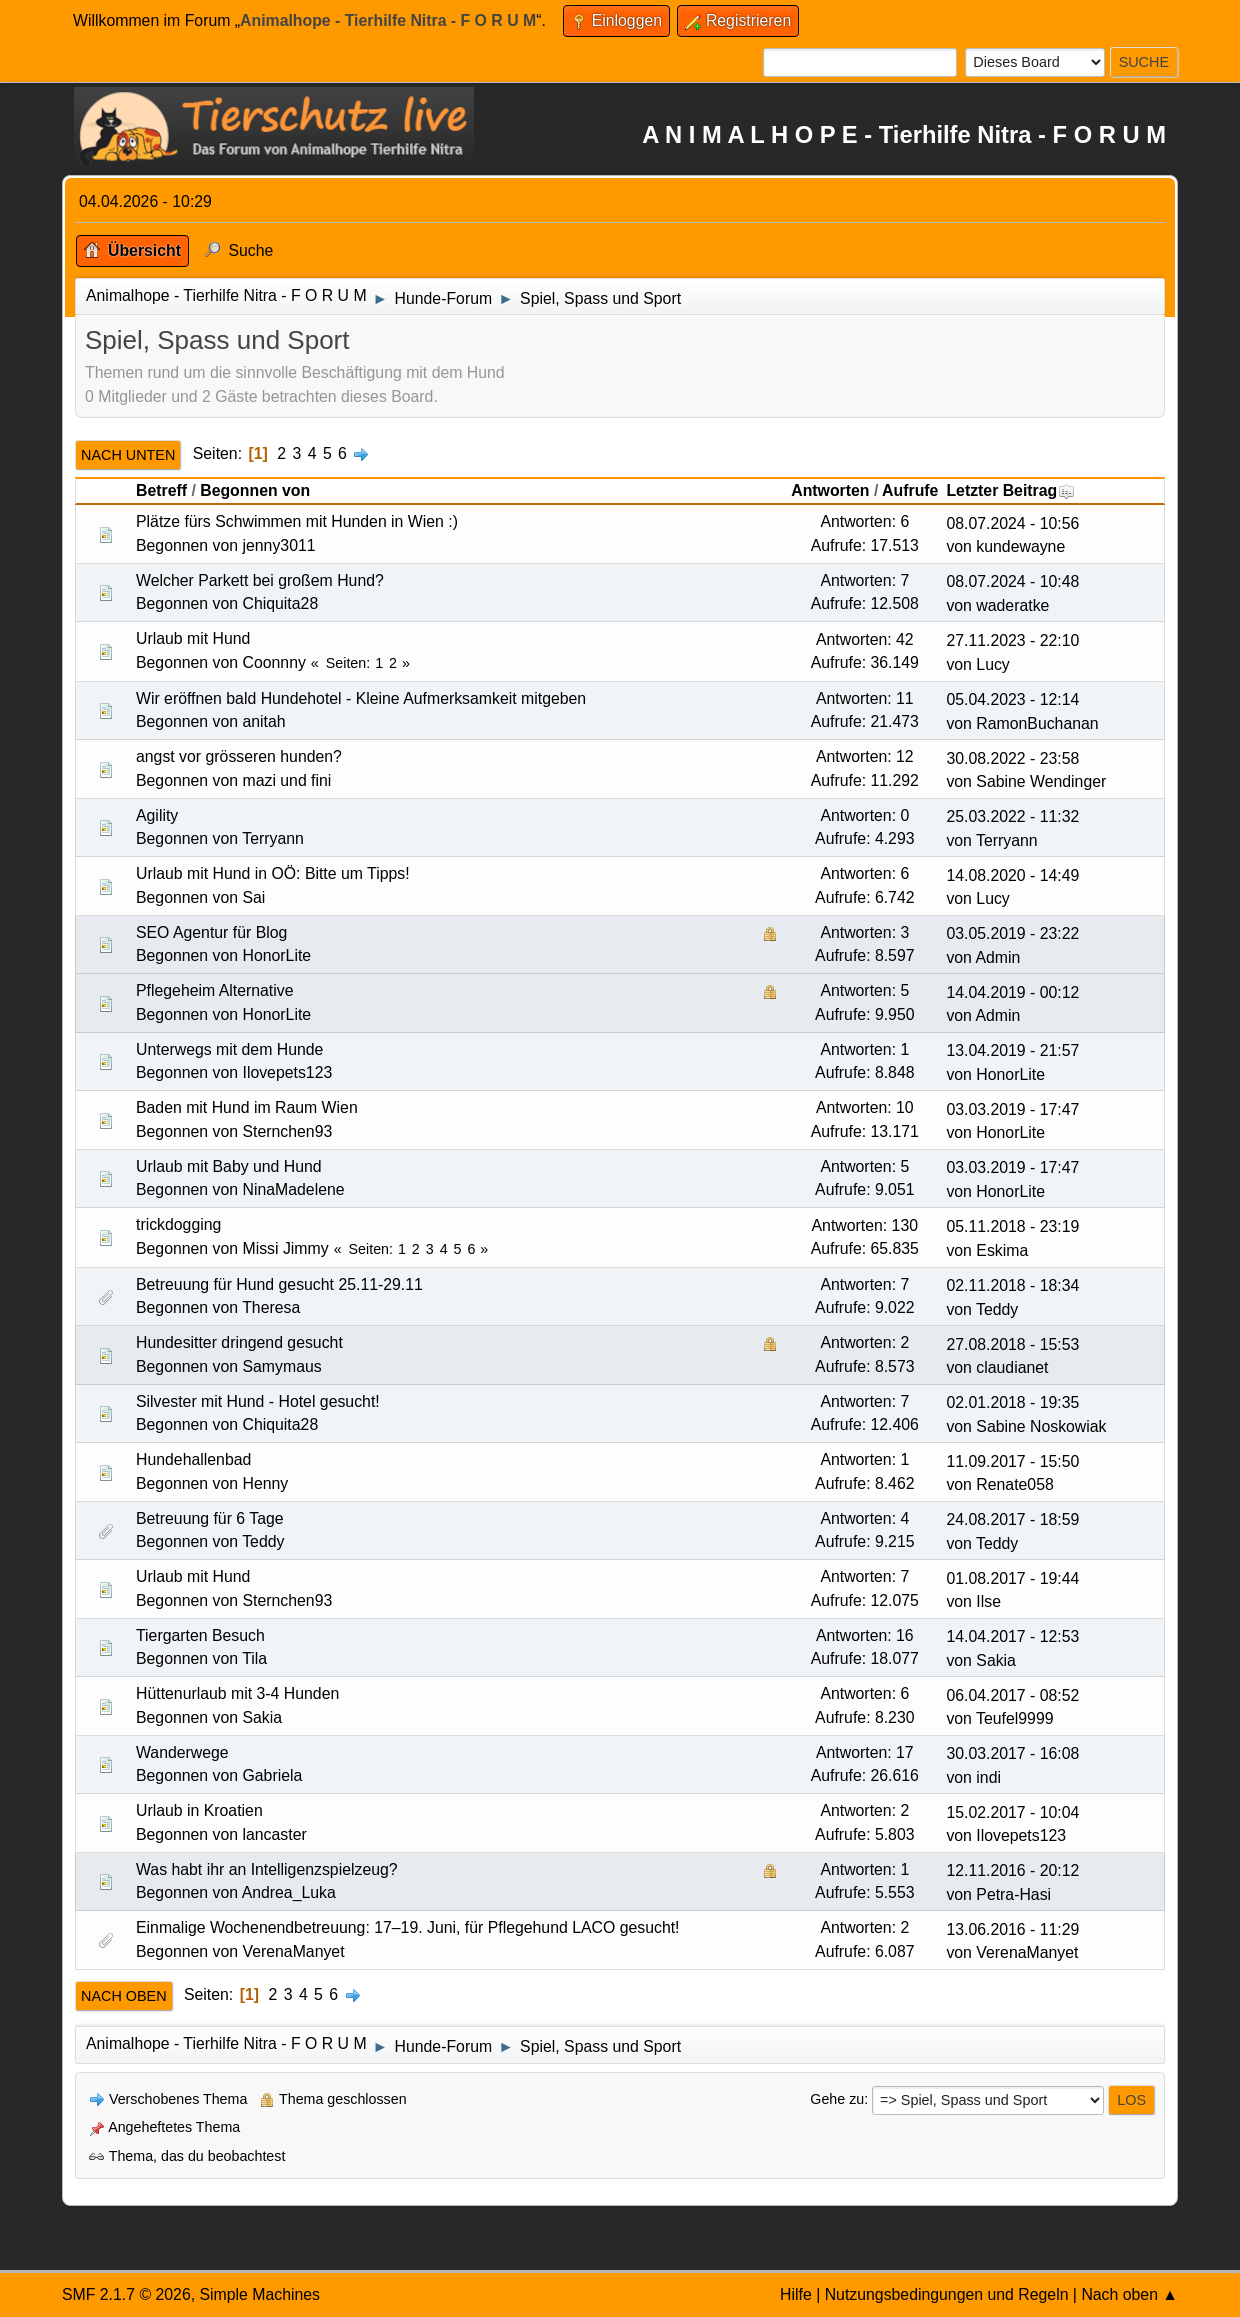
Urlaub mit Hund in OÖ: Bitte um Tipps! (273, 873)
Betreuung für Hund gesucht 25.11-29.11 (279, 1284)
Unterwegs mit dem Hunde (229, 1049)
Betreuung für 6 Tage (210, 1518)
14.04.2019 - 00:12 (1012, 992)
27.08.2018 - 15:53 (1012, 1344)
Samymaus (282, 1366)
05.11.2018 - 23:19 (1012, 1226)
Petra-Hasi (1013, 1894)
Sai (254, 897)
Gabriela (273, 1775)
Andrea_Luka (289, 1892)
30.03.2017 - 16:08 (1012, 1753)
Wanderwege (182, 1752)
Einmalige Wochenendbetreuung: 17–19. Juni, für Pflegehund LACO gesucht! (408, 1927)
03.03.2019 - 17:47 (1012, 1109)
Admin (997, 957)
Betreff (161, 490)
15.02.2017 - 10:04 (1012, 1812)
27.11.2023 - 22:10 (1012, 640)
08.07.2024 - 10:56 (1012, 523)
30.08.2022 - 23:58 (1012, 758)
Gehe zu (837, 2099)
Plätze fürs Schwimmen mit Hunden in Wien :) (297, 521)
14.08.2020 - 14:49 (1012, 875)
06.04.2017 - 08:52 (1012, 1695)
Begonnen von (255, 490)
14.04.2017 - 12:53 (1012, 1636)
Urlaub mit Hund (193, 638)
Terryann (273, 838)
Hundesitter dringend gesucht (239, 1342)
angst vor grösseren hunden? (239, 756)
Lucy (992, 664)
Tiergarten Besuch (200, 1635)
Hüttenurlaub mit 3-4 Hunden (237, 1693)
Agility (157, 815)
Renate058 (1014, 1484)
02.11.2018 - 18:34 (1012, 1285)
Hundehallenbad (193, 1459)
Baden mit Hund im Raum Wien (247, 1107)
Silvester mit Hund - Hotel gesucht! (258, 1401)
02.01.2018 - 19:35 (1012, 1402)
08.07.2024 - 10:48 (1012, 581)
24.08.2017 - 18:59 (1012, 1519)
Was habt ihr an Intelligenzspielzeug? (267, 1869)
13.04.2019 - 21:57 (1012, 1050)
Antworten (830, 490)
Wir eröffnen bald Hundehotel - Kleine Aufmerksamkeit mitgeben (361, 698)
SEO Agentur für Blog (211, 932)
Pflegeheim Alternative (215, 990)
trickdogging (178, 1224)
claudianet (1012, 1367)
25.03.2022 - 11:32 (1012, 816)
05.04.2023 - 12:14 (1012, 699)
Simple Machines (259, 2294)
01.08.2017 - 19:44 (1012, 1578)
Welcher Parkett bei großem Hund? (260, 580)
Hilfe (796, 2294)
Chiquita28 (281, 603)
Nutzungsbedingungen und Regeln (947, 2294)
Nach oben (124, 1996)
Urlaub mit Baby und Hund (229, 1166)
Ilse (988, 1601)
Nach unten (128, 455)
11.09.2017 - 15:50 (1012, 1461)
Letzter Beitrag (1010, 490)
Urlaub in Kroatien (199, 1810)
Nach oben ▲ (1129, 2294)
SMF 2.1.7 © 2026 (126, 2294)
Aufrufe (910, 490)
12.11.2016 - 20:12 (1012, 1870)
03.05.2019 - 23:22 (1012, 933)
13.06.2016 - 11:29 (1012, 1929)
